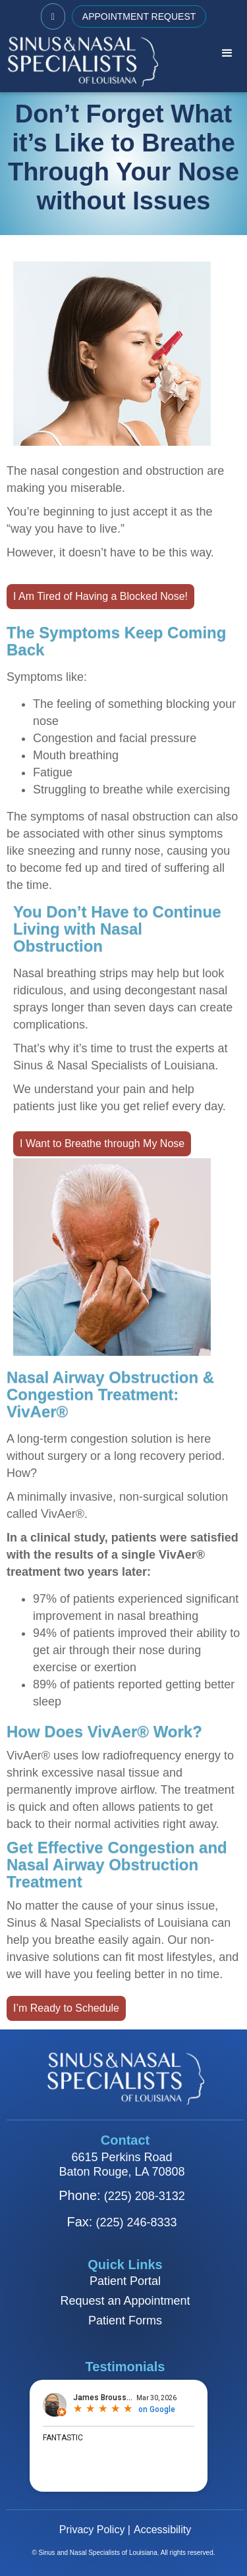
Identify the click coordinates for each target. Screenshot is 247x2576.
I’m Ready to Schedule (66, 2008)
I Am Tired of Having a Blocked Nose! (100, 596)
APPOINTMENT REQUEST (139, 16)
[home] (79, 61)
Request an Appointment (125, 2300)
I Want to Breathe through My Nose (102, 1143)
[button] (227, 53)
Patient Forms (125, 2320)
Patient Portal (125, 2281)
